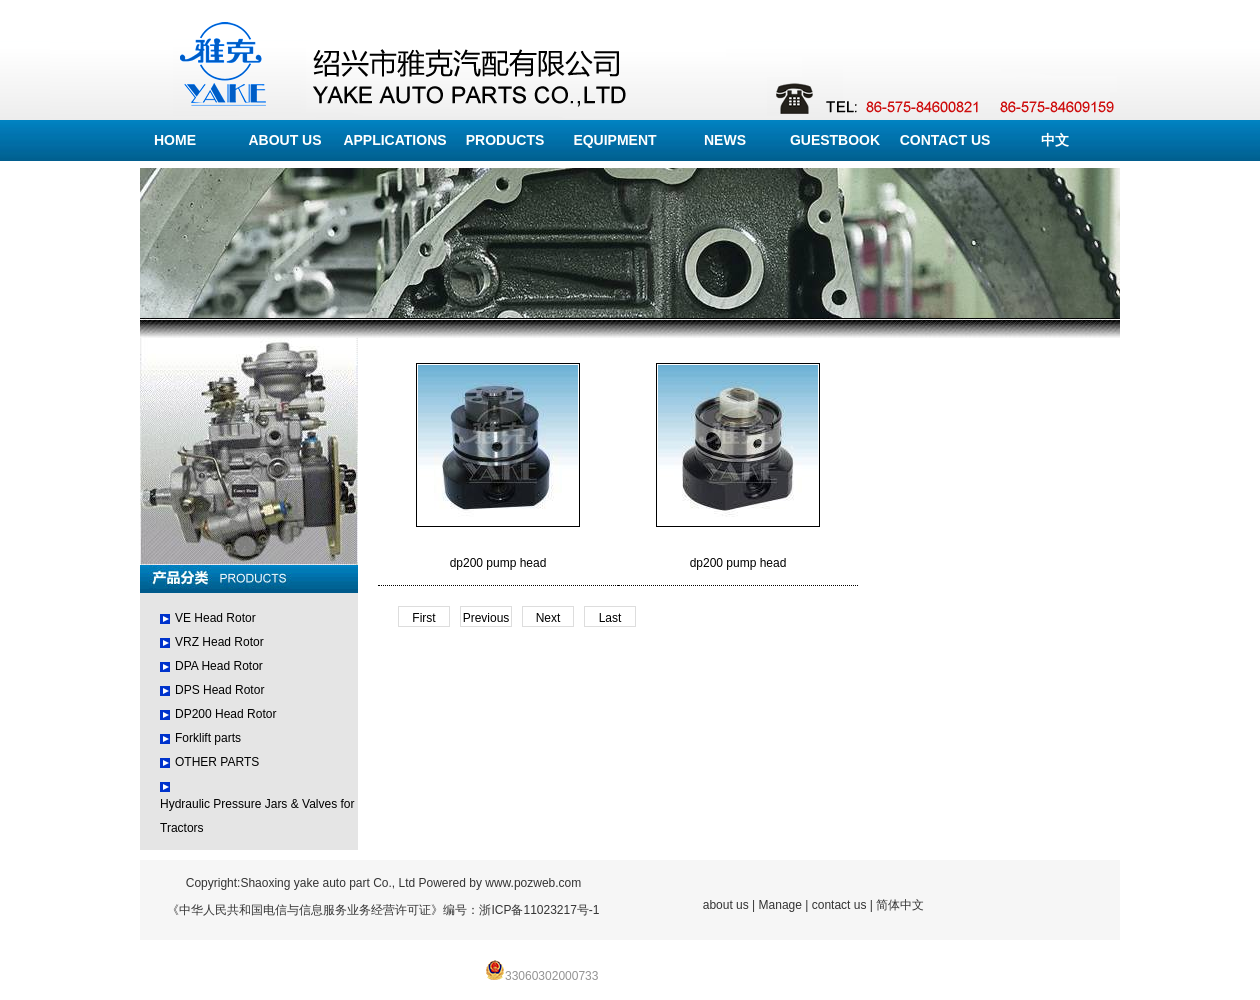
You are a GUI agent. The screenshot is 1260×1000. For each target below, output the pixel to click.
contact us (839, 905)
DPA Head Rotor (219, 666)
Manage (780, 905)
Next (548, 618)
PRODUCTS (505, 140)
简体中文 (900, 905)
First (423, 618)
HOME (175, 140)
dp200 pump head (498, 563)
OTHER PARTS (217, 762)
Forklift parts (208, 738)
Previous (486, 618)
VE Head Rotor (215, 618)
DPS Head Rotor (219, 690)
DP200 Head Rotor (225, 714)
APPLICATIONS (394, 140)
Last (610, 618)
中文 (1055, 140)
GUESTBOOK (835, 140)
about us (726, 905)
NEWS (725, 140)
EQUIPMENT (614, 140)
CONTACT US (945, 140)
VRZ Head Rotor (219, 642)
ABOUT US (284, 140)
